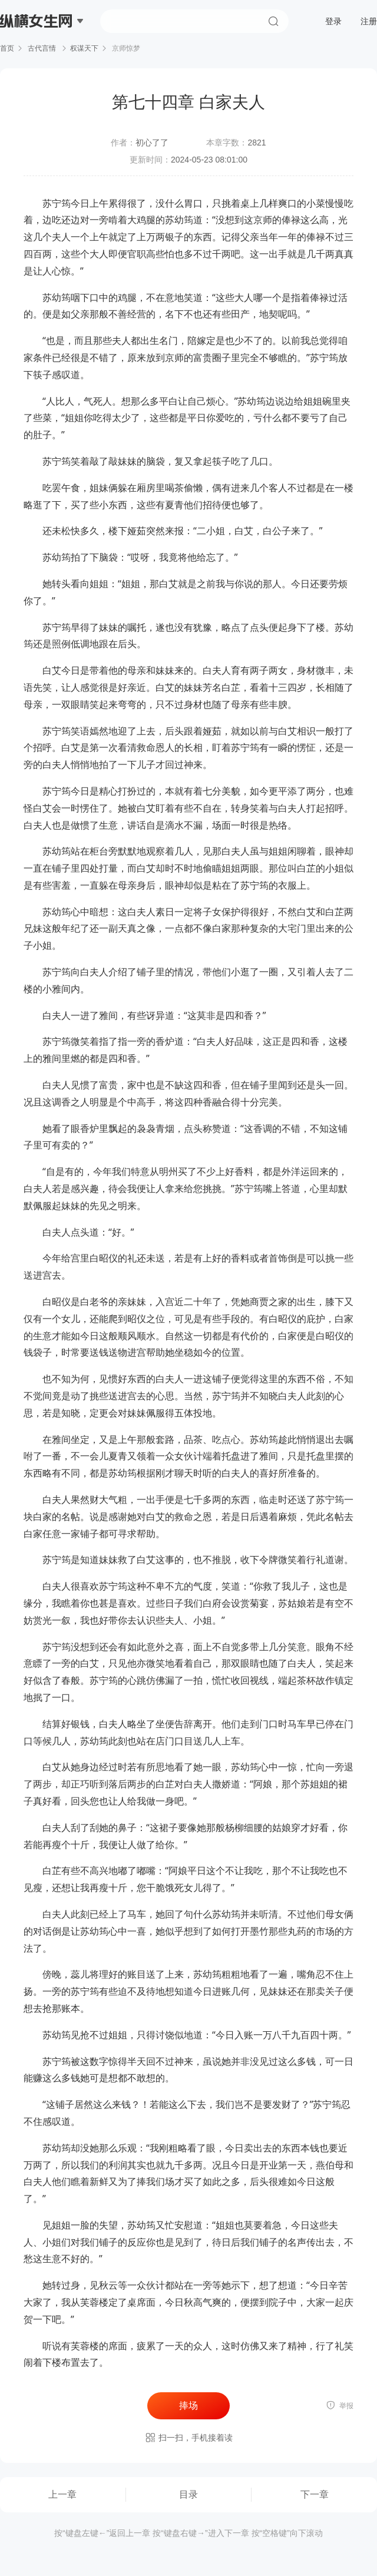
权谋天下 (84, 48)
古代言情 (42, 48)
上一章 (62, 2494)
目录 (188, 2494)
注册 (369, 21)
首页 (7, 48)
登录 (333, 21)
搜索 (273, 21)
